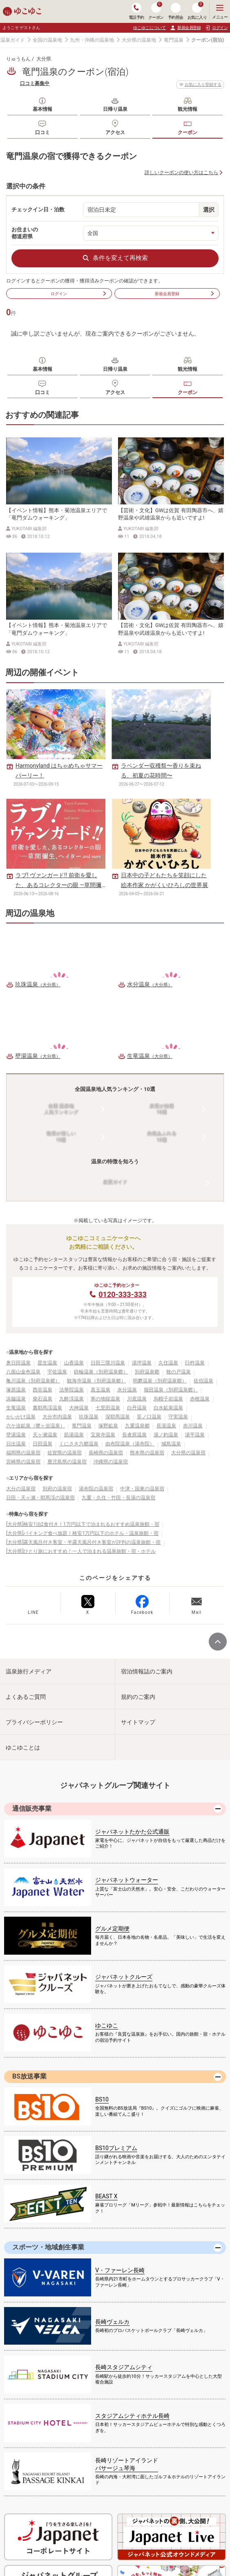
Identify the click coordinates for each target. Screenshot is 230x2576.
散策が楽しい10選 (61, 1137)
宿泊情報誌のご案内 (146, 1671)
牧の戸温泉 (178, 1372)
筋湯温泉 (74, 1435)
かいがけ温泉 (21, 1417)
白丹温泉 (137, 1408)
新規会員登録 (185, 28)
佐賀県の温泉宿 (64, 1453)
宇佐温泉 (57, 1372)
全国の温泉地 (47, 40)
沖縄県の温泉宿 (111, 1462)
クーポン (187, 132)
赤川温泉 (193, 1426)
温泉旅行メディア (28, 1671)
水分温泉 (127, 1390)
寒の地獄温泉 (105, 1399)
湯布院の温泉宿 (96, 1489)
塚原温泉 (16, 1390)
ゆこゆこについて (149, 27)
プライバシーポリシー (34, 1722)
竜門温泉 (173, 40)
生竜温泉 (16, 1408)
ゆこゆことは (23, 1747)
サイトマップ (138, 1722)
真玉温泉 (100, 1390)
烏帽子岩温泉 (168, 1399)
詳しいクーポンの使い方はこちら (181, 172)
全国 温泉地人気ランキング (61, 1109)
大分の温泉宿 (21, 1489)
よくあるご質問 (26, 1696)
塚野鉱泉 (108, 1426)
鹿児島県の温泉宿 (67, 1462)
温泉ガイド (12, 40)
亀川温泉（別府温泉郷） (33, 1381)
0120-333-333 (122, 1294)
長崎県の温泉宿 (106, 1453)
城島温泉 (171, 1444)
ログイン (79, 293)
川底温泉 (137, 1399)
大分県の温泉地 (139, 40)
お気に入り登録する (200, 84)
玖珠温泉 (88, 1417)
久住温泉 (168, 1363)
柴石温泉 (42, 1399)
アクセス (115, 132)
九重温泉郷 (137, 1426)
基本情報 (42, 109)
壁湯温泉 (16, 1435)
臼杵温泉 (195, 1363)
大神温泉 (79, 1408)
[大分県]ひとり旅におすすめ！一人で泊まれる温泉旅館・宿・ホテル (81, 1551)
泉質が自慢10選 (162, 1109)
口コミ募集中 (34, 83)
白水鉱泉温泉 (168, 1408)
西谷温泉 (42, 1390)
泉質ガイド (115, 1182)
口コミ (42, 132)
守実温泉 (178, 1417)
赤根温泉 (200, 1399)
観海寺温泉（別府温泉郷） (96, 1381)
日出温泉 (16, 1444)
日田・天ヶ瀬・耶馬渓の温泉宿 (40, 1498)
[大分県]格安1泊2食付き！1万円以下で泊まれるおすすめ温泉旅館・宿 (82, 1524)
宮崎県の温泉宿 (23, 1462)
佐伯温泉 (203, 1381)
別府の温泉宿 (57, 1489)
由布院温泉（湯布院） (129, 1444)
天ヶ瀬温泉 (45, 1435)
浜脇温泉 (16, 1399)
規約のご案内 (138, 1696)
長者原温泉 (134, 1435)
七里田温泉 (108, 1408)
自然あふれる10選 (161, 1137)
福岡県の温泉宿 (23, 1453)
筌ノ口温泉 (149, 1417)
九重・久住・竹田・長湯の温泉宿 (118, 1498)
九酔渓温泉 (71, 1399)
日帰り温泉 (115, 109)
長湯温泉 (166, 1426)
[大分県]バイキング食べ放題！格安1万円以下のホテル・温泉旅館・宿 (82, 1533)
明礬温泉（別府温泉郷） (160, 1381)
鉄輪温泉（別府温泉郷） (101, 1372)
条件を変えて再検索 (115, 258)
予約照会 (175, 11)
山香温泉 (74, 1363)
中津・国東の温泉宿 (142, 1489)
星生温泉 (47, 1363)
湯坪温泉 (142, 1363)
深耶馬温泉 (117, 1417)
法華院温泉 (71, 1390)
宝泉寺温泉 (103, 1435)
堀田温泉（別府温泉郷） (171, 1390)
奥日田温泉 (18, 1363)
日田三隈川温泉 (108, 1363)
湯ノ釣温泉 (166, 1435)
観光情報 (187, 109)
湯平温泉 (195, 1435)
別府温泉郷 (147, 1372)
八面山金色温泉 (23, 1372)
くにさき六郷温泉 (78, 1444)
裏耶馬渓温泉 (47, 1408)
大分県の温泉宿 (188, 1453)
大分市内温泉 (57, 1417)
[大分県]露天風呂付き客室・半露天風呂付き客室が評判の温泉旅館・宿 (83, 1542)
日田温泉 (42, 1444)
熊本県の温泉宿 (147, 1453)
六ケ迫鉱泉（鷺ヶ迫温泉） (35, 1426)
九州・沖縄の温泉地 (92, 40)
